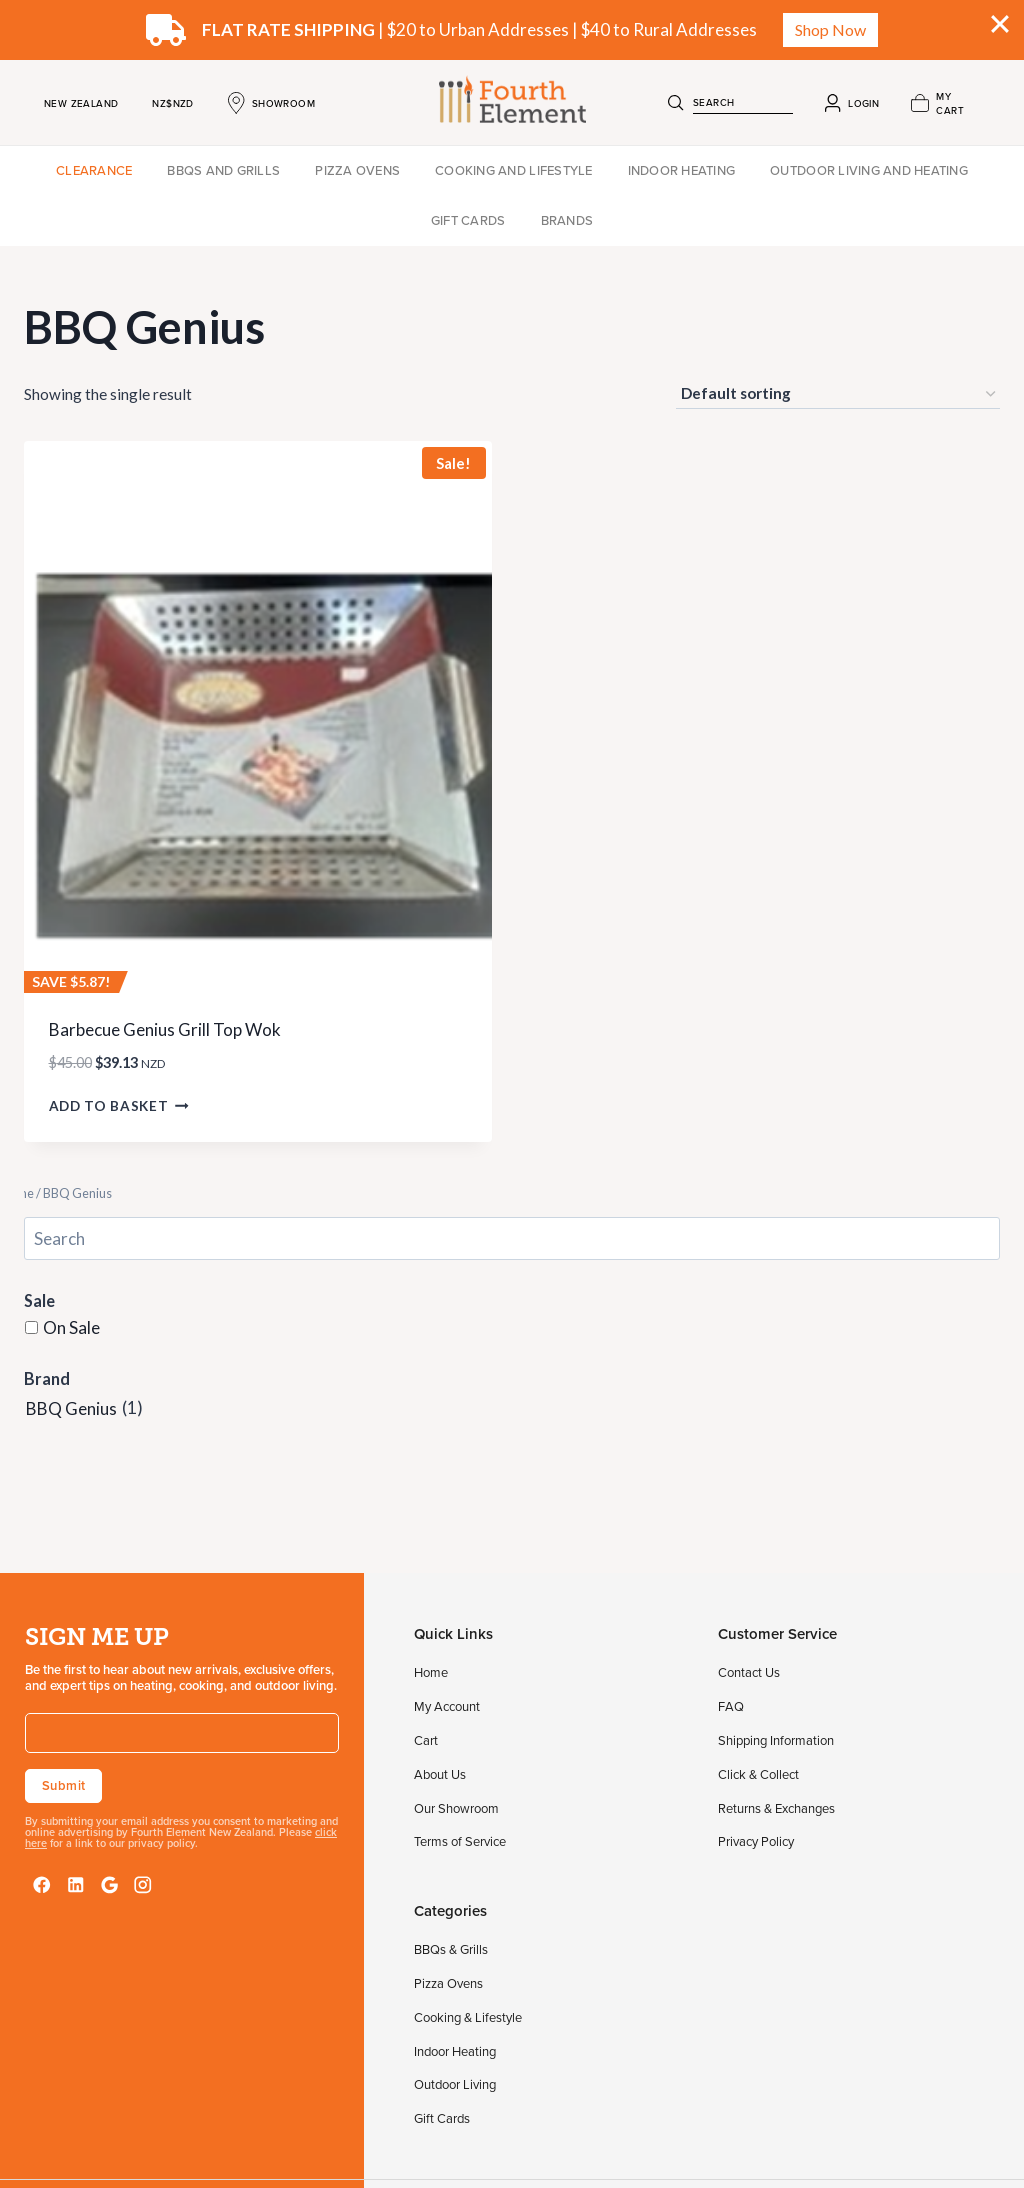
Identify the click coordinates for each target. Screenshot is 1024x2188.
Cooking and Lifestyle (513, 170)
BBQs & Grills (451, 1949)
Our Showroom (456, 1808)
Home (431, 1672)
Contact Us (749, 1672)
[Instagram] (143, 1885)
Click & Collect (758, 1774)
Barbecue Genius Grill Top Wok (165, 1029)
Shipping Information (776, 1740)
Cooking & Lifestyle (468, 2017)
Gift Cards (468, 220)
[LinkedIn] (76, 1885)
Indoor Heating (682, 170)
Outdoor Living (455, 2084)
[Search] (676, 103)
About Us (440, 1774)
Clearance (94, 170)
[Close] (1000, 24)
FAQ (731, 1706)
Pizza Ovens (357, 170)
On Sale (71, 1326)
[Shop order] (838, 394)
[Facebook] (42, 1885)
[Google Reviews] (110, 1885)
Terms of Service (460, 1841)
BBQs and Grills (223, 170)
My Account (447, 1706)
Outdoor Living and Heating (869, 170)
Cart (426, 1740)
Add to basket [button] (119, 1106)
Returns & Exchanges (776, 1808)
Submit (63, 1785)
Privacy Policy (756, 1841)
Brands (567, 220)
